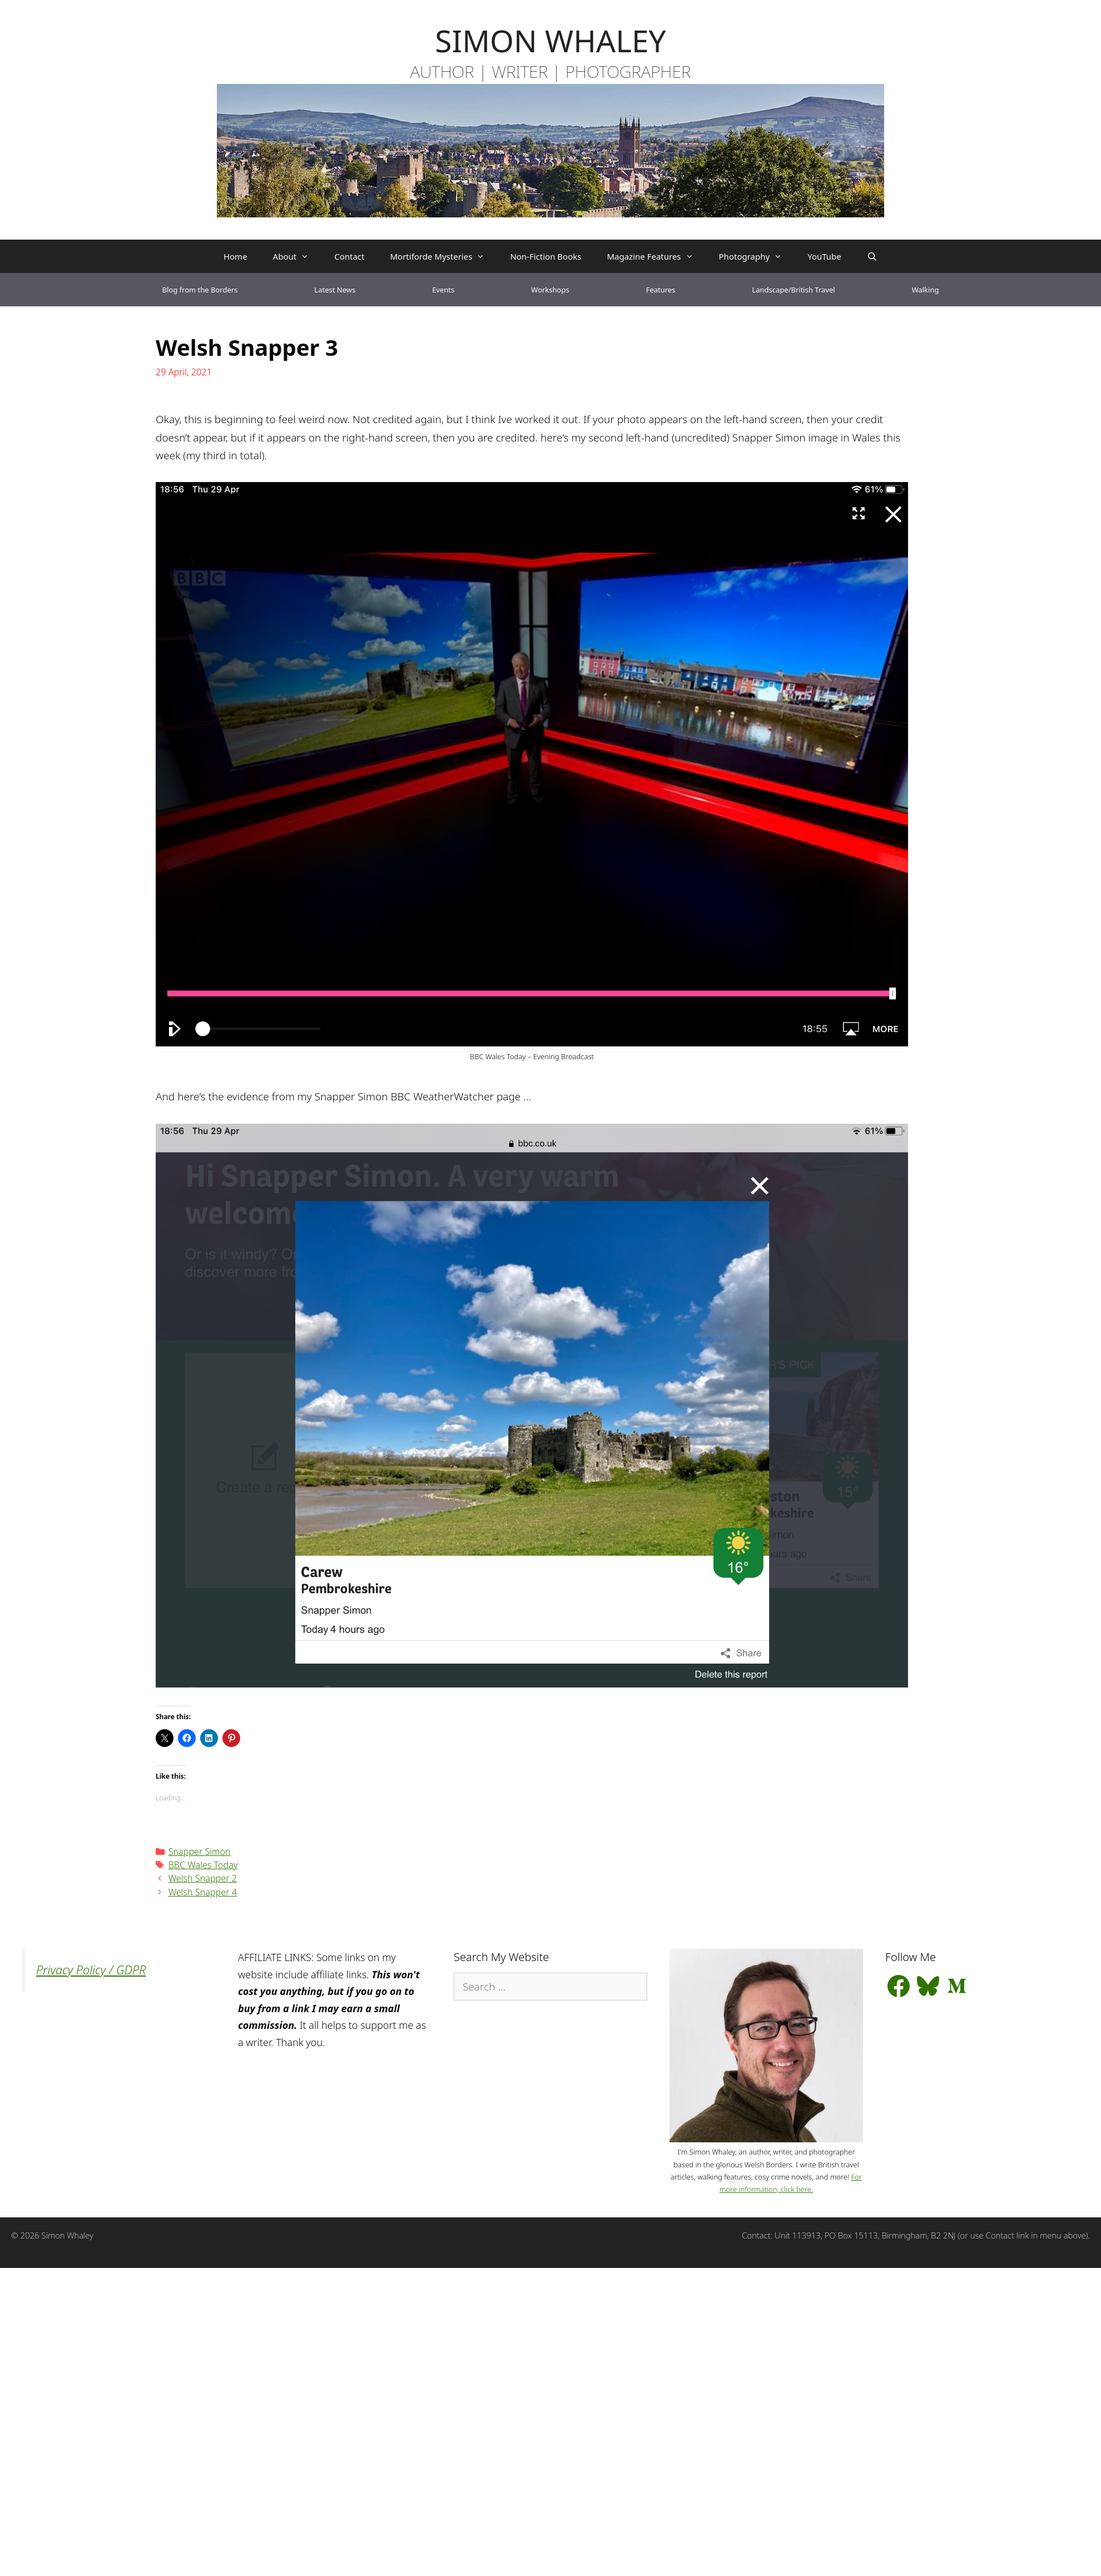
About (297, 256)
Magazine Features (656, 256)
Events (443, 290)
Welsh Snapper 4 (202, 1892)
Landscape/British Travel (793, 290)
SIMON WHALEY (550, 40)
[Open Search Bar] (872, 256)
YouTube (824, 256)
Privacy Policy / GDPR (91, 1970)
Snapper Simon (199, 1851)
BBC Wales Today (203, 1865)
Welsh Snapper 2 (202, 1878)
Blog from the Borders (200, 290)
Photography (757, 256)
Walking (925, 290)
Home (235, 256)
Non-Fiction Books (545, 256)
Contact (349, 256)
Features (661, 290)
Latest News (334, 290)
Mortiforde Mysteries (443, 256)
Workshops (550, 290)
